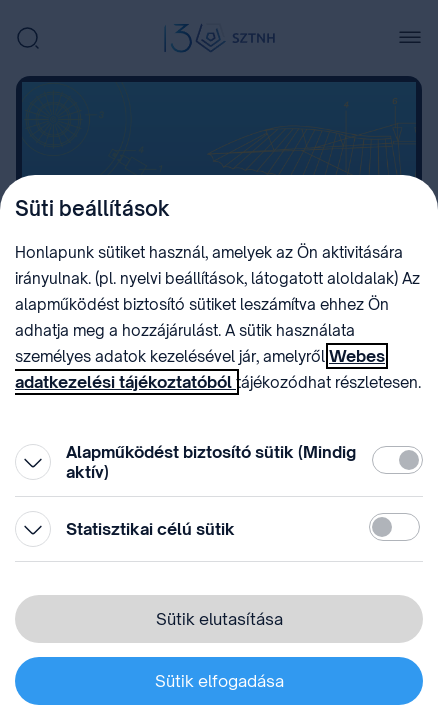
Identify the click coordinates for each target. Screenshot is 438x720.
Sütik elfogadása (219, 681)
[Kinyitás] (33, 462)
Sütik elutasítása (219, 619)
